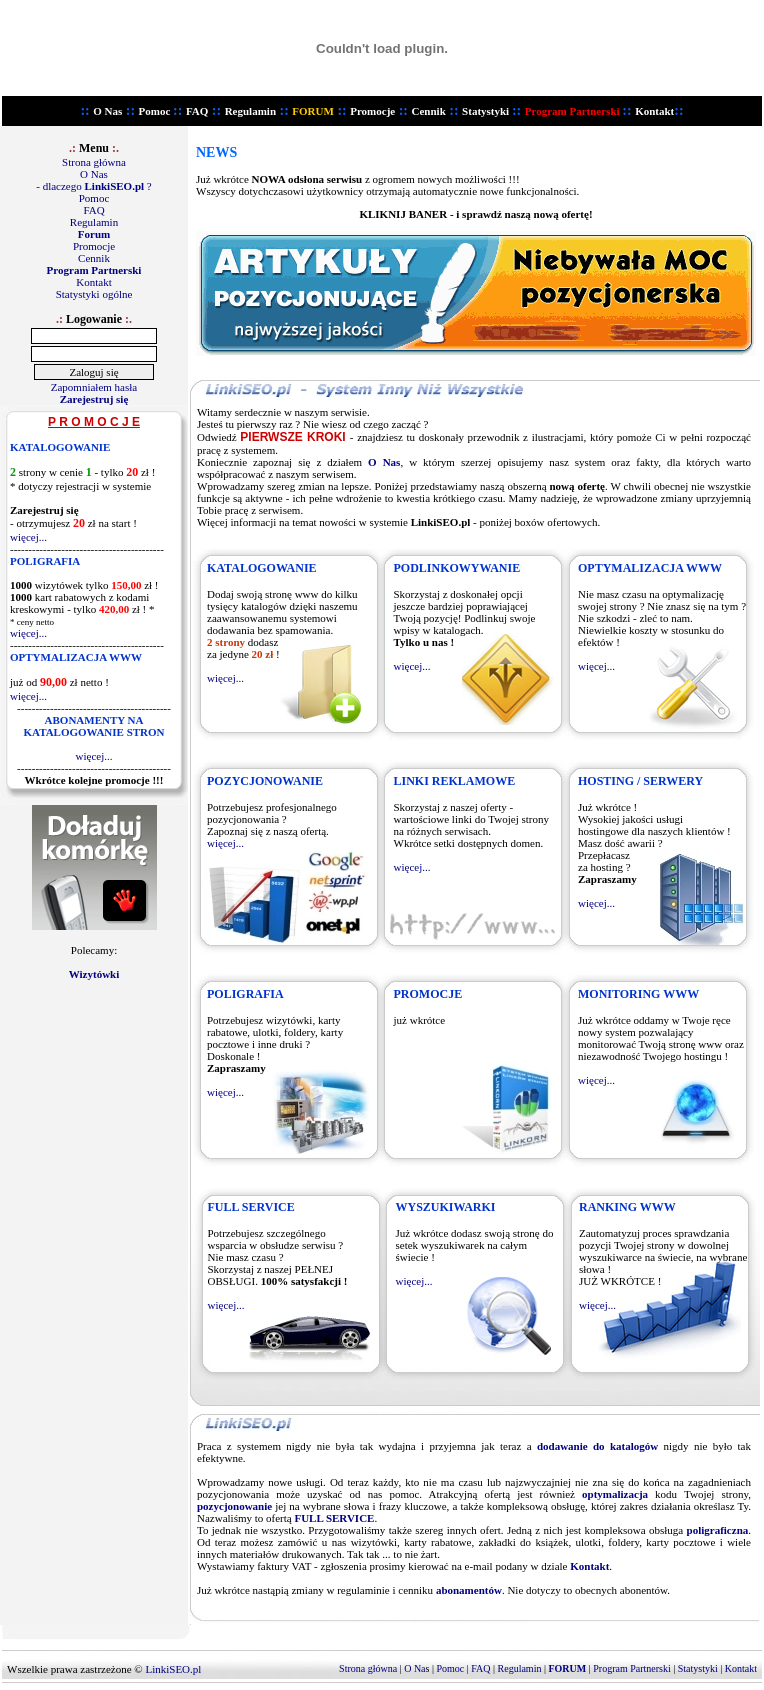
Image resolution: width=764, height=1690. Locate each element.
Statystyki (485, 111)
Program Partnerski (633, 1668)
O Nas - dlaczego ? (94, 180)
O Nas (107, 111)
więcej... (28, 537)
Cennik (429, 111)
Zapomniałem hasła (94, 387)
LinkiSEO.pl (173, 1669)
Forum (94, 234)
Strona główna (94, 162)
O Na (414, 1668)
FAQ (197, 111)
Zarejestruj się (94, 399)
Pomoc (155, 111)
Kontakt (93, 282)
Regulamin (250, 111)
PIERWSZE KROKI (292, 437)
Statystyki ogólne (94, 294)
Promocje (372, 111)
